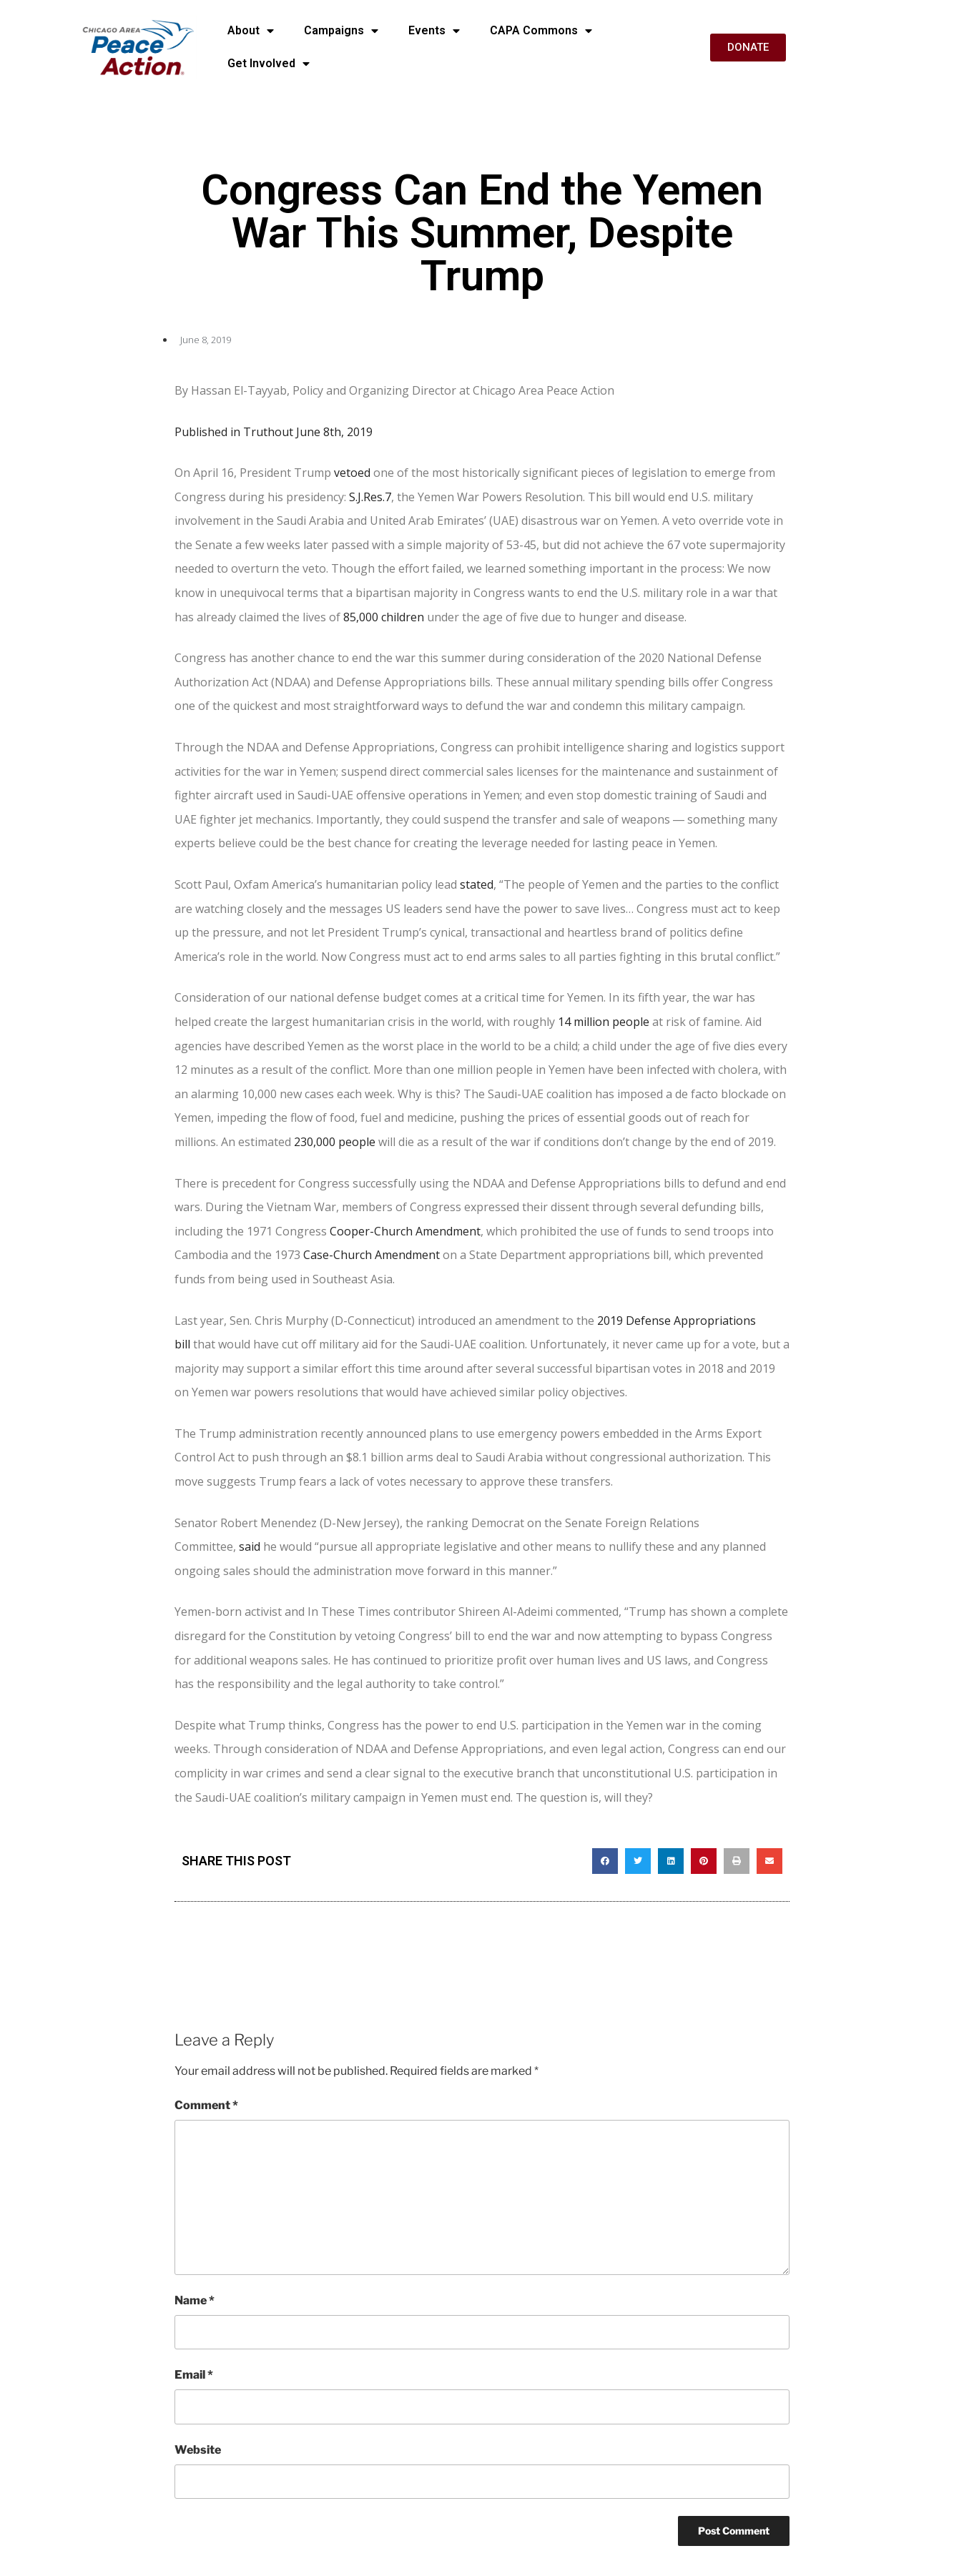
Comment (206, 2105)
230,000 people (334, 1142)
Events (434, 31)
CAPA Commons (541, 31)
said (249, 1546)
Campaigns (341, 31)
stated (476, 884)
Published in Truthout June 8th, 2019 (273, 432)
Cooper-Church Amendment (405, 1231)
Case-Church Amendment (371, 1255)
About (250, 31)
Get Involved (268, 64)
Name (194, 2300)
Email (193, 2375)
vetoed (352, 472)
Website (197, 2450)
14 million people (603, 1022)
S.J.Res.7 (370, 497)
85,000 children (383, 617)
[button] (605, 1861)
